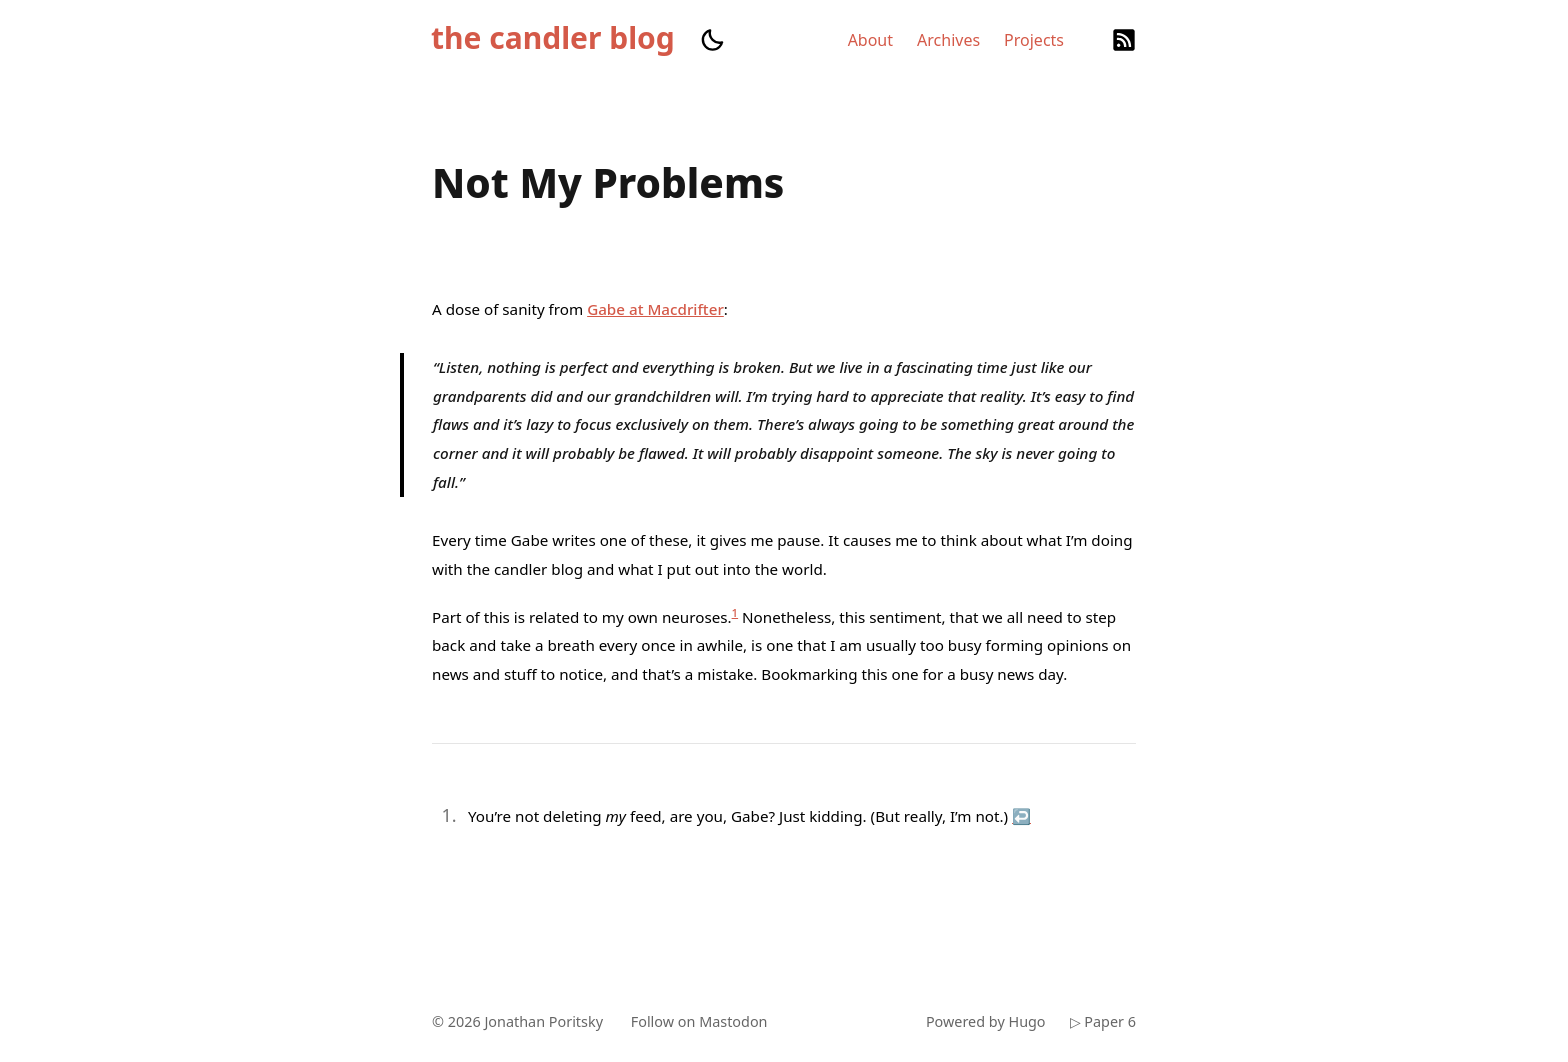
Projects (1034, 40)
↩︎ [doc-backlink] (1021, 816)
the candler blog (553, 38)
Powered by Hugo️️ (986, 1021)
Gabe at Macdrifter (655, 309)
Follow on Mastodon (699, 1021)
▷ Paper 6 (1103, 1021)
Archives (948, 40)
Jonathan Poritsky (543, 1021)
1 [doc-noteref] (735, 612)
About (870, 40)
